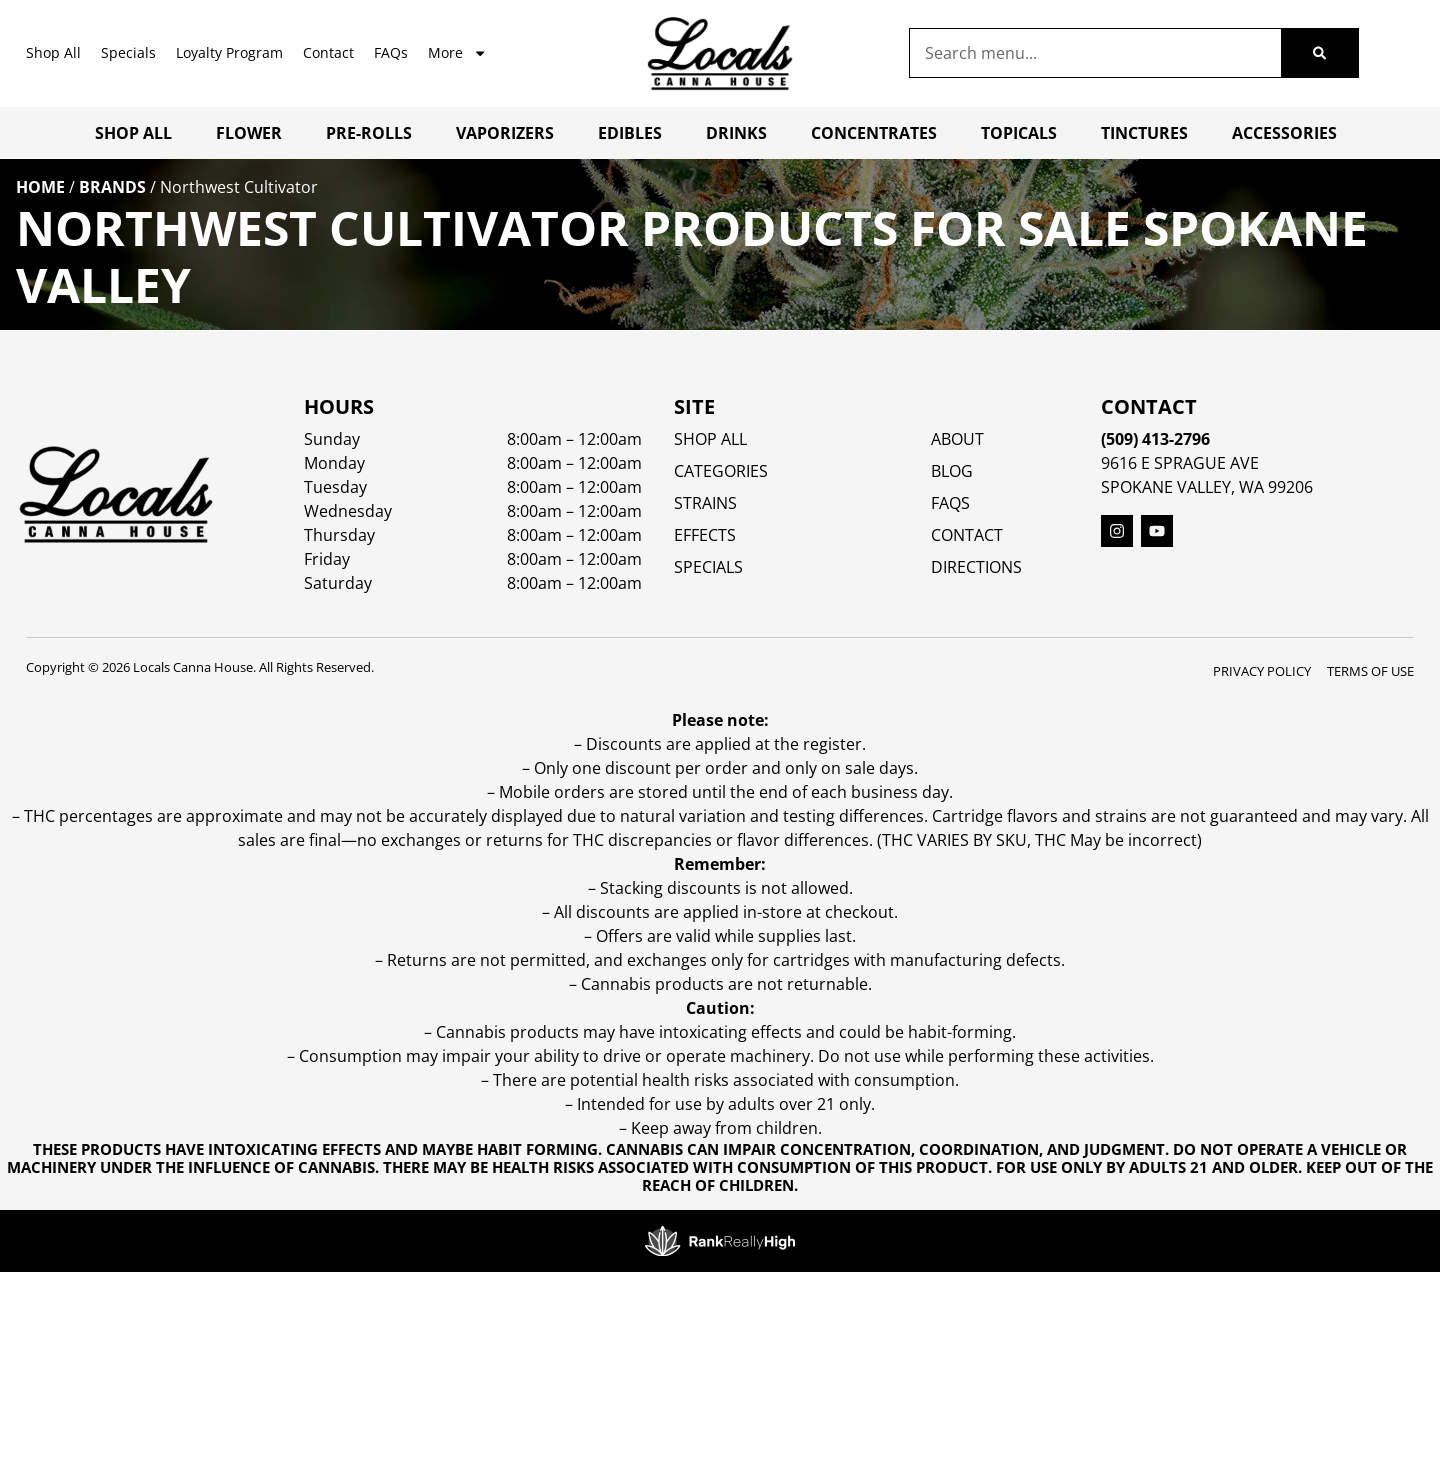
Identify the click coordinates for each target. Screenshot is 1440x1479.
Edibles (630, 133)
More (457, 53)
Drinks (736, 133)
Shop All (53, 52)
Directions (976, 567)
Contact (328, 52)
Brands (112, 187)
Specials (128, 52)
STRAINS (705, 503)
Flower (249, 133)
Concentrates (874, 133)
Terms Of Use (1370, 671)
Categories (721, 471)
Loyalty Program (229, 52)
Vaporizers (505, 133)
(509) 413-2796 (1155, 439)
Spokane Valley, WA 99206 (1207, 487)
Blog (952, 471)
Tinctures (1144, 133)
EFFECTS (705, 535)
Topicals (1019, 133)
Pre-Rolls (369, 133)
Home (40, 187)
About (957, 439)
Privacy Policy (1262, 671)
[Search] (1319, 53)
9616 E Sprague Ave (1180, 463)
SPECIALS (708, 567)
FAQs (391, 52)
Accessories (1284, 133)
